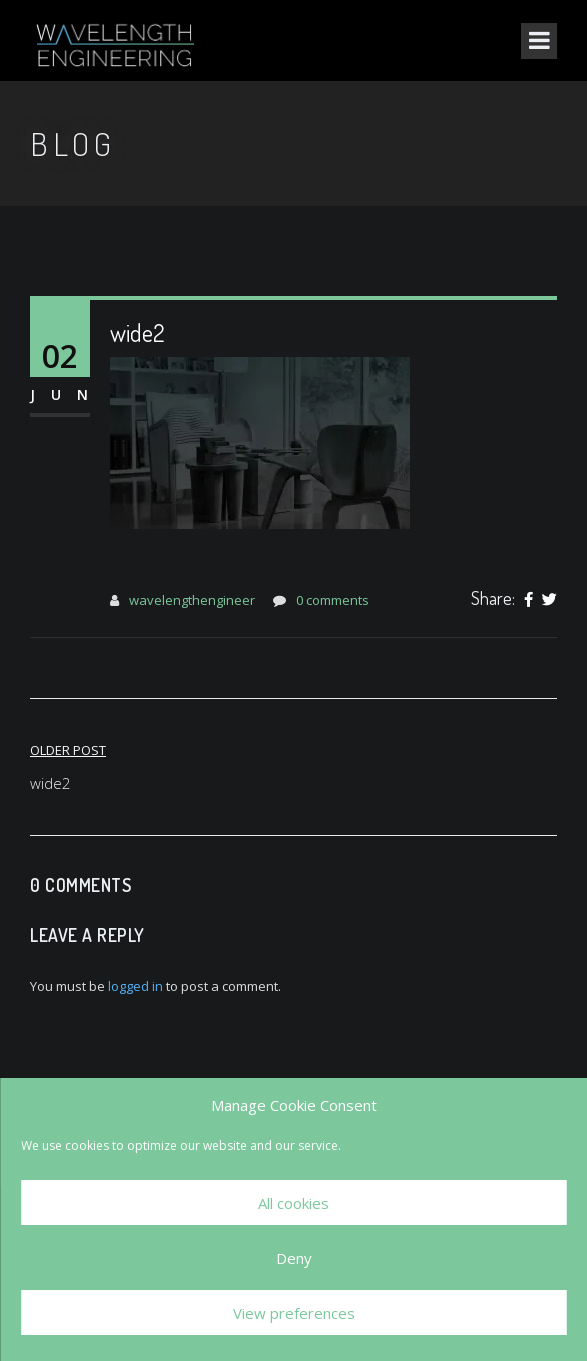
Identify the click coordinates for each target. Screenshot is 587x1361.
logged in (135, 986)
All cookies (293, 1203)
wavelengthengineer (192, 600)
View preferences (294, 1313)
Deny (294, 1258)
